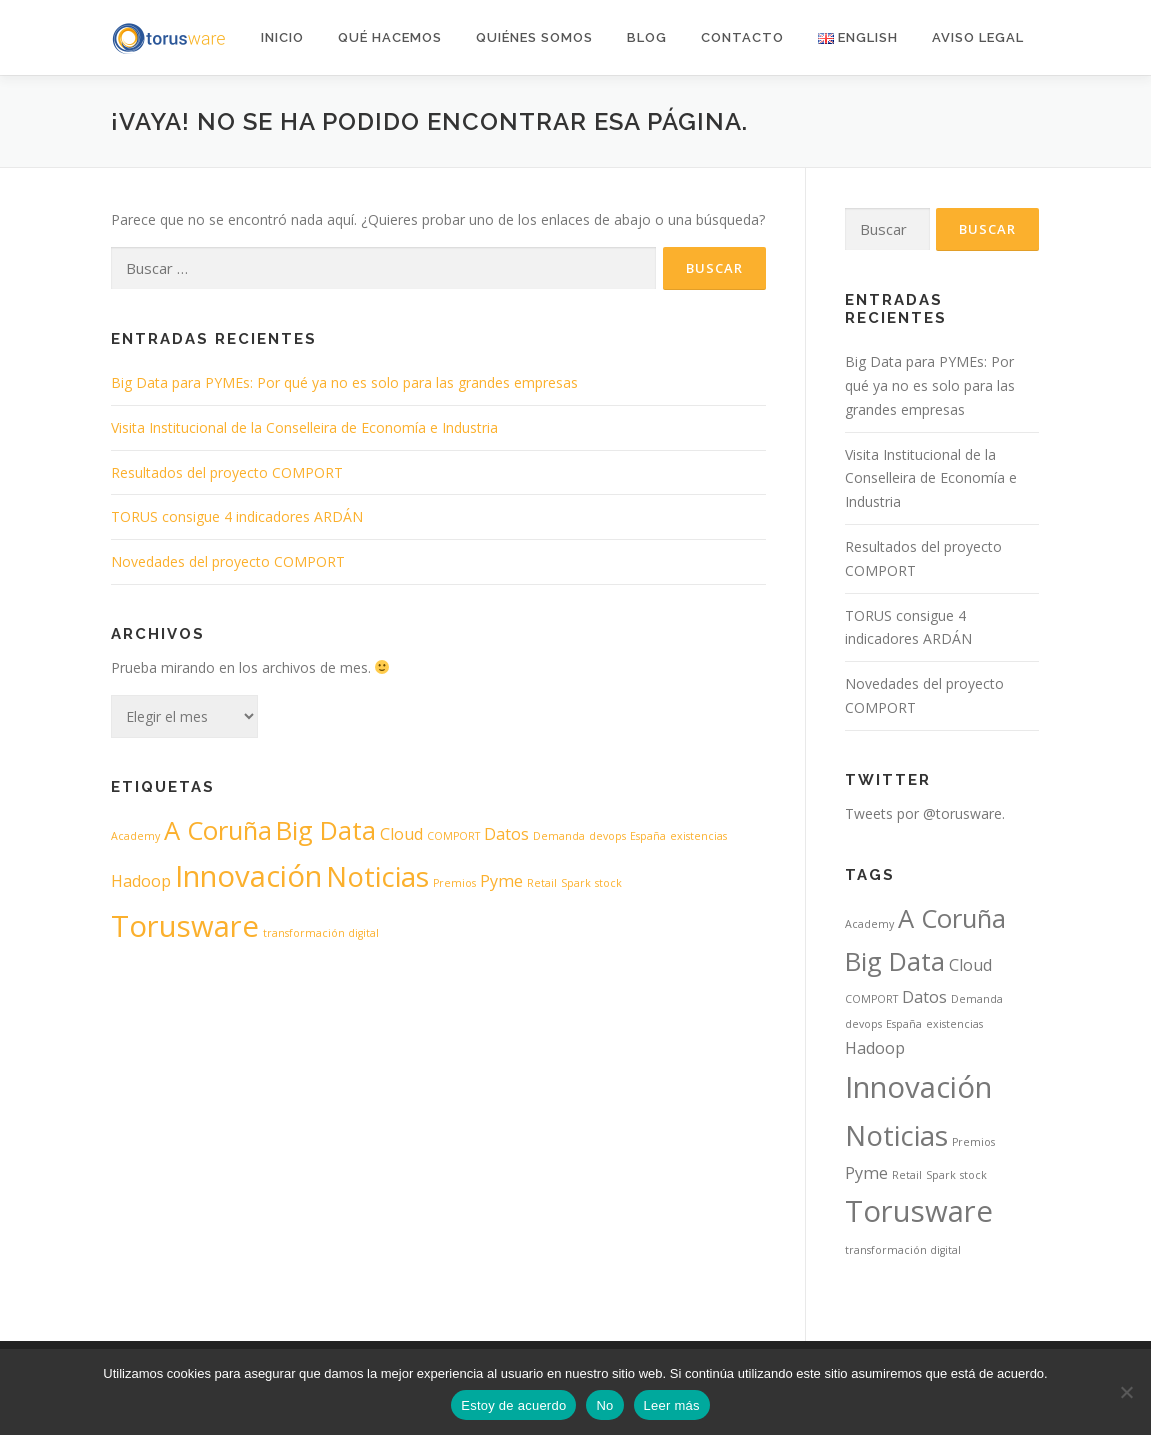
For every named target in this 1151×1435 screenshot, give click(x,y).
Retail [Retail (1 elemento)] (542, 883)
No (604, 1405)
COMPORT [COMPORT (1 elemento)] (453, 836)
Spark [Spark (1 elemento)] (576, 883)
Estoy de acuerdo (513, 1405)
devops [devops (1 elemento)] (607, 836)
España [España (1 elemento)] (648, 836)
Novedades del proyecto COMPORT (228, 561)
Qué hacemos (390, 37)
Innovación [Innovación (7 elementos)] (248, 876)
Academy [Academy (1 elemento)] (135, 836)
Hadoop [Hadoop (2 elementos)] (141, 881)
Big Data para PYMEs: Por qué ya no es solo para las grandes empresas (344, 382)
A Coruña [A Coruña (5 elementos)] (218, 830)
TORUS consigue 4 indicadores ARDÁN (237, 516)
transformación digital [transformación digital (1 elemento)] (321, 933)
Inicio (282, 37)
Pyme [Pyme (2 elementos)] (501, 881)
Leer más (672, 1405)
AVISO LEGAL (978, 37)
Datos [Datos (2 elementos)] (506, 834)
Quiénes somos (534, 37)
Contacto (742, 37)
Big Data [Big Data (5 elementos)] (326, 830)
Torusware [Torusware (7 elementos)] (185, 926)
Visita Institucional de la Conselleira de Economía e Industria (304, 427)
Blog (647, 37)
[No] (1126, 1392)
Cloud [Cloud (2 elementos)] (401, 834)
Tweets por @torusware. (925, 813)
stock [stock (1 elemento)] (608, 883)
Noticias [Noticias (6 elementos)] (377, 876)
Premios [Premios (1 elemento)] (454, 883)
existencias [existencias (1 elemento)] (698, 836)
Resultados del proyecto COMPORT (227, 472)
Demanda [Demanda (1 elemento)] (559, 836)
